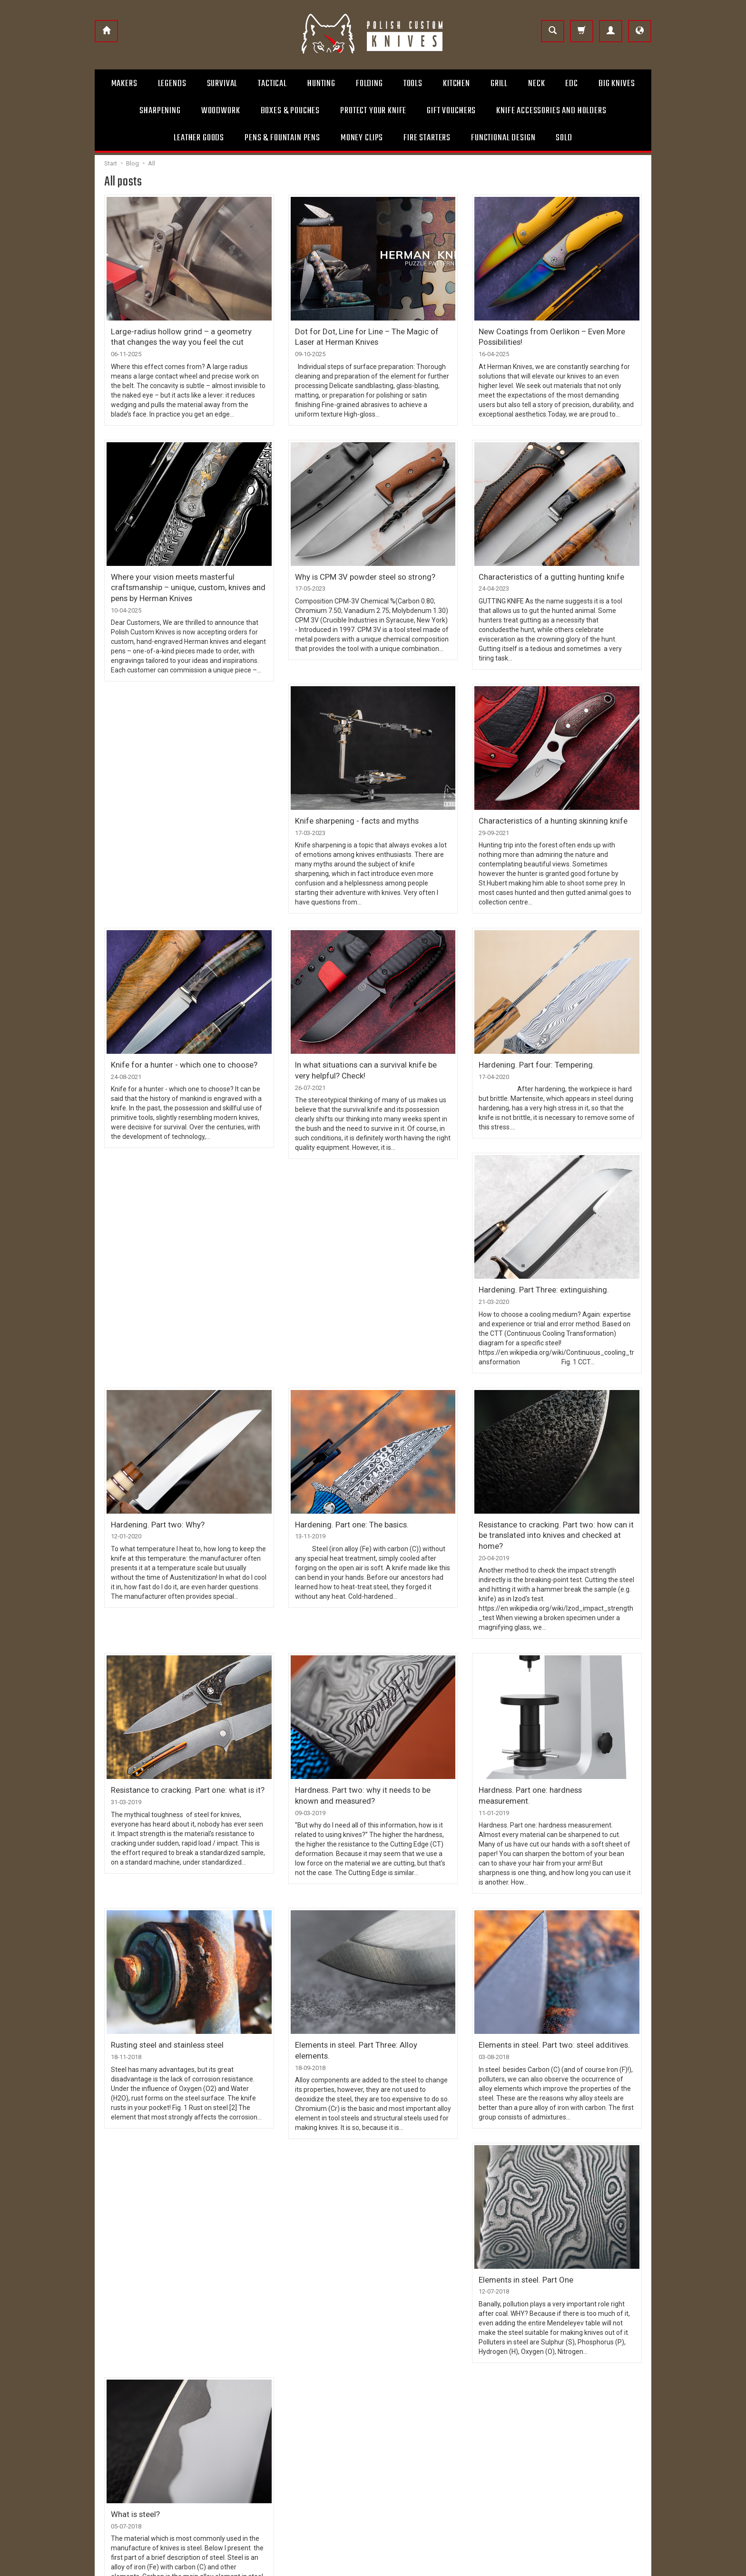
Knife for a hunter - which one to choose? (178, 1055)
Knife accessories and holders (551, 111)
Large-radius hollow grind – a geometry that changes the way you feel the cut (181, 334)
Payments (252, 2423)
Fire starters (427, 138)
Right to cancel (259, 2438)
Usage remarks (403, 2423)
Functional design (503, 138)
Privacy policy (257, 2453)
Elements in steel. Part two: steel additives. (547, 2004)
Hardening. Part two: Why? (153, 1511)
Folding (369, 84)
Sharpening (159, 111)
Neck (536, 84)
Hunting (321, 84)
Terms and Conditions (270, 2392)
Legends (172, 84)
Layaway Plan (401, 2453)
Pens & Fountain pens (282, 138)
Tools (412, 84)
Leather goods (199, 138)
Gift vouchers (400, 2438)
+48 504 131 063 (125, 2462)
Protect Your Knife (373, 111)
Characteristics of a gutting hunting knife (543, 571)
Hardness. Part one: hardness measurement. (550, 1762)
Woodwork (220, 111)
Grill (499, 84)
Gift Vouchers (451, 111)
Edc (571, 84)
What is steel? (318, 2237)
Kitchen (456, 84)
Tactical (272, 84)
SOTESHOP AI (634, 2566)
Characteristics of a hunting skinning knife (545, 813)
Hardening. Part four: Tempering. (530, 1055)
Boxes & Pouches (290, 111)
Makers (124, 84)
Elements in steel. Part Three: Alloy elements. (368, 2004)
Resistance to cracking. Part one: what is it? (180, 1762)
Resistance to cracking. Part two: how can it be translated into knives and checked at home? (554, 1516)
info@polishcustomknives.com (146, 2477)
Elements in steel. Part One (154, 2237)
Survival (222, 84)
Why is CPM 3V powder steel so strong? (360, 571)
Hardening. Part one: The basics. (346, 1511)
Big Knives (617, 84)
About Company (404, 2392)
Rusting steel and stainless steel (163, 2004)
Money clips (362, 138)
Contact (392, 2407)
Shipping (250, 2407)
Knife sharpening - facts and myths (351, 813)
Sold (564, 138)
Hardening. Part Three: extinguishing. (537, 1278)
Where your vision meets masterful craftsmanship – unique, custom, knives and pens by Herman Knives (180, 580)
